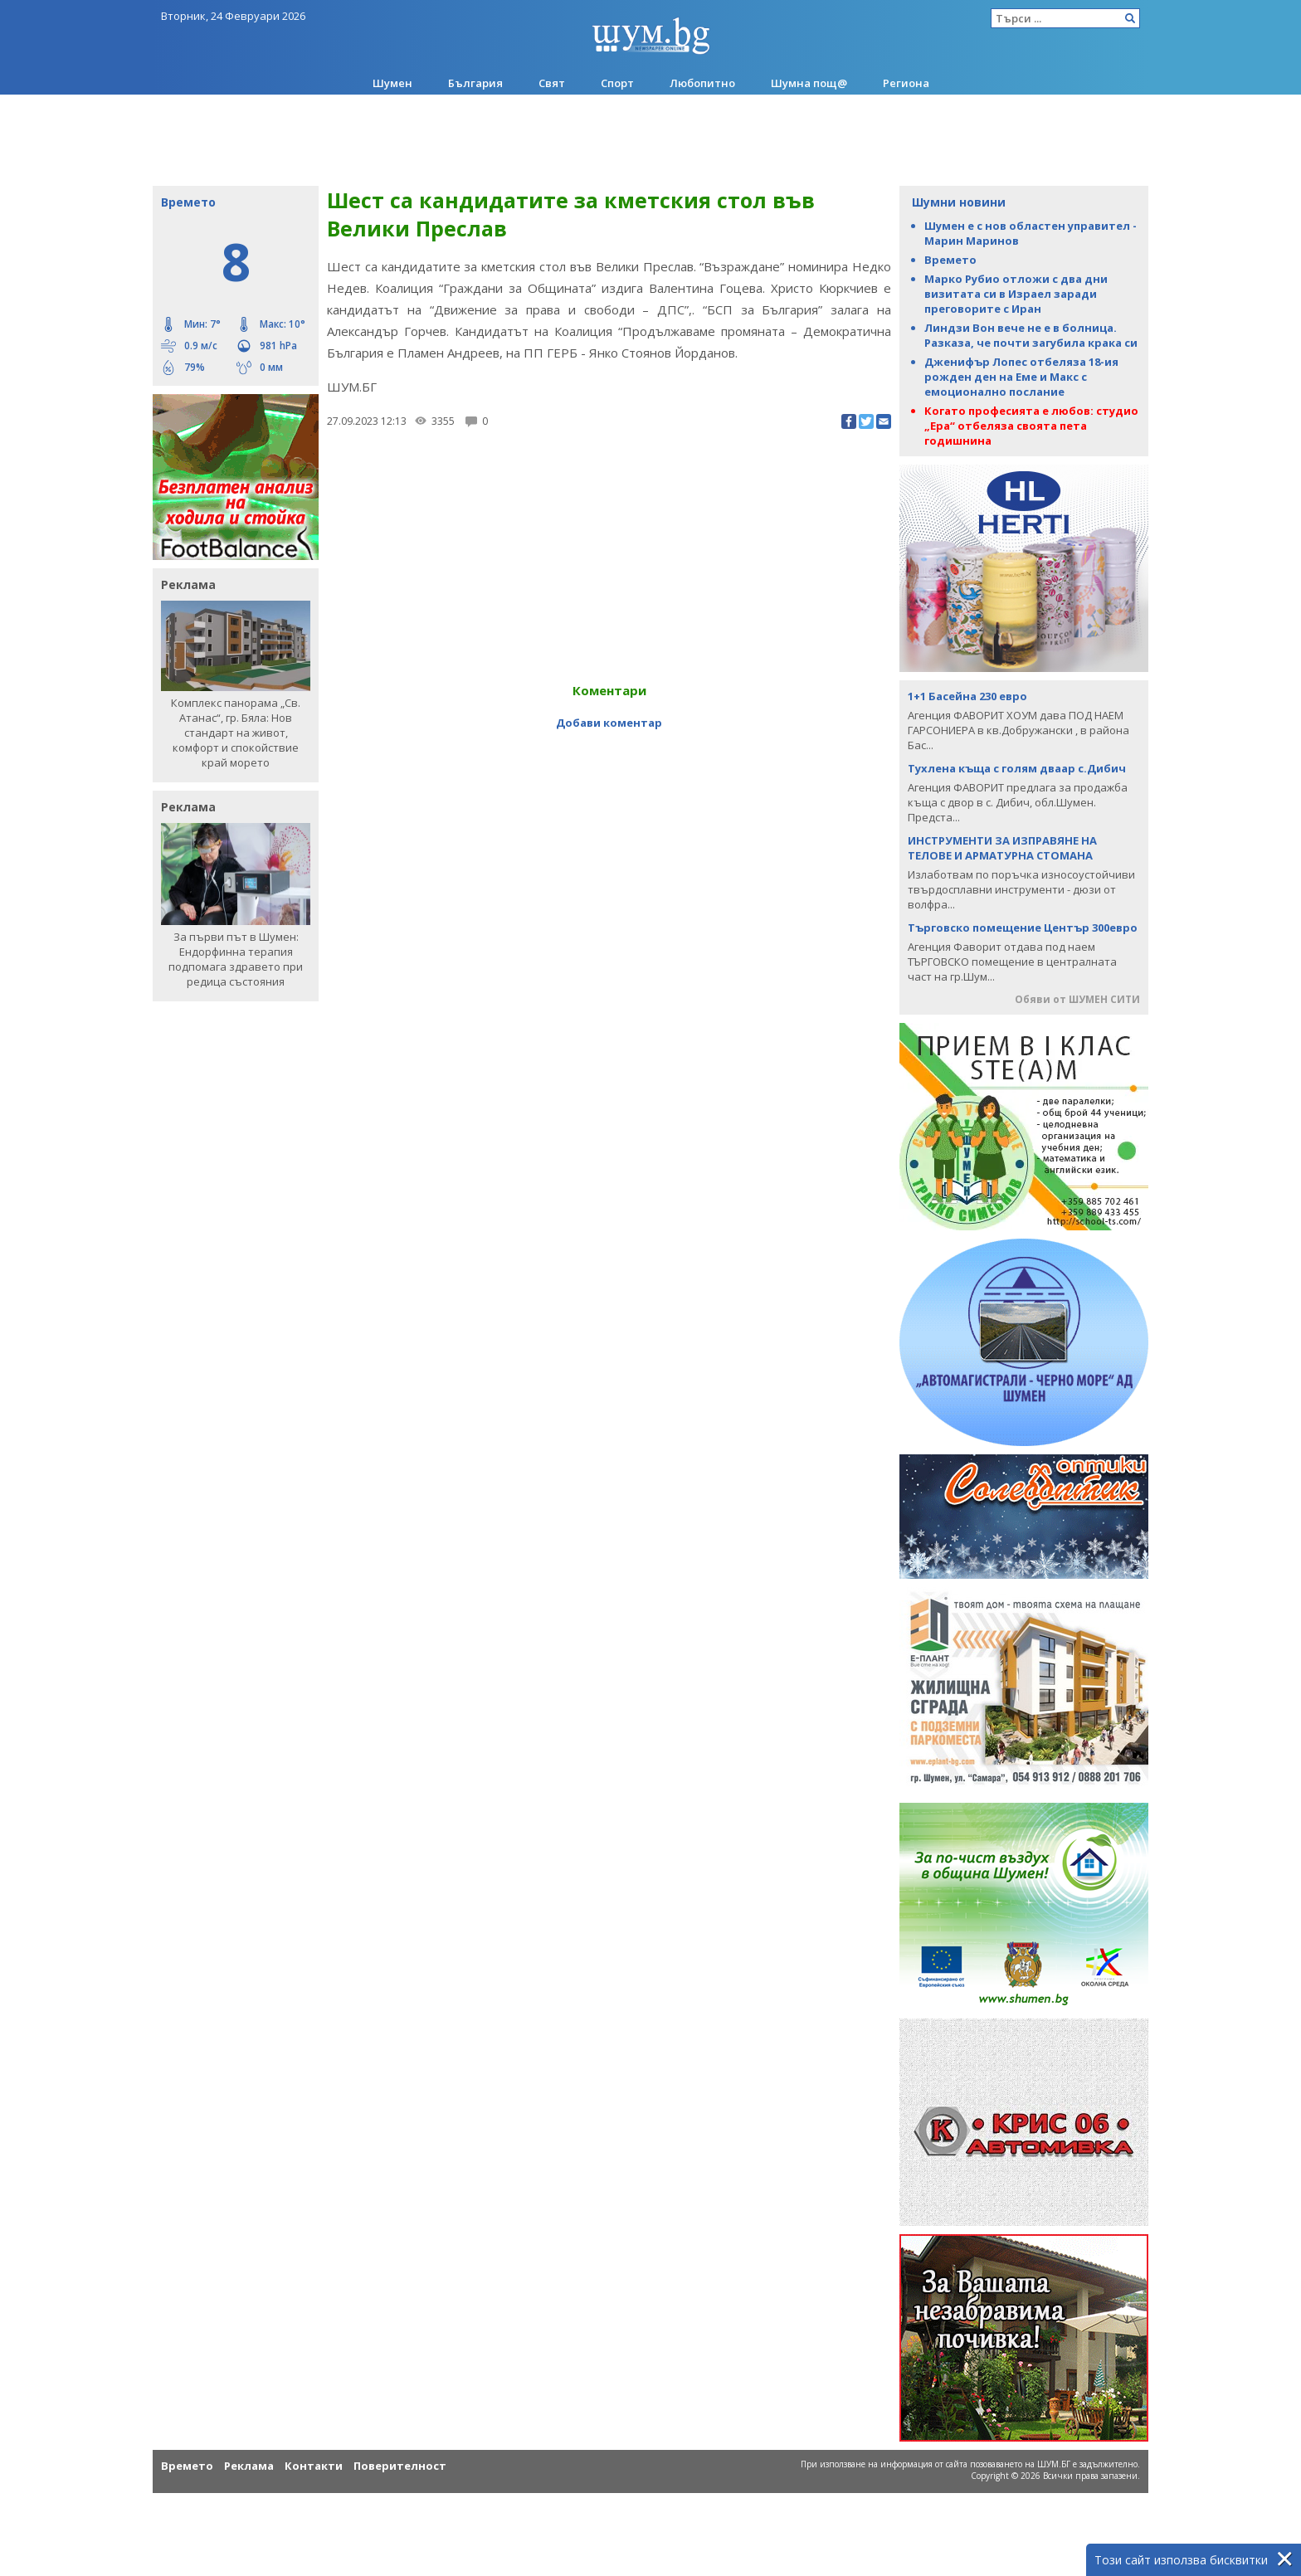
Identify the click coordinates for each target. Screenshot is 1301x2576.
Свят (551, 82)
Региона (906, 82)
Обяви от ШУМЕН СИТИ (1077, 999)
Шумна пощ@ (809, 82)
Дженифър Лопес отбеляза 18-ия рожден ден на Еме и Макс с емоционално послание (1021, 376)
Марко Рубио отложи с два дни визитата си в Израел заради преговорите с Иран (1016, 293)
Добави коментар (609, 722)
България (475, 82)
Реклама (249, 2465)
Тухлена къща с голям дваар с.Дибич (1017, 768)
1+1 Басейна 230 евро (967, 696)
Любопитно (702, 82)
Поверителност (399, 2465)
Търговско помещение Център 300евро (1023, 927)
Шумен (392, 82)
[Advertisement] (650, 140)
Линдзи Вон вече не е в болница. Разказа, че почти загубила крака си (1031, 335)
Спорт (617, 82)
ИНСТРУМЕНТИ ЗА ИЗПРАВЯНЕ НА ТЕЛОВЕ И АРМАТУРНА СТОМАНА (1002, 848)
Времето (950, 259)
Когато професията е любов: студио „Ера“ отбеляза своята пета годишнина (1031, 425)
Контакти (314, 2465)
